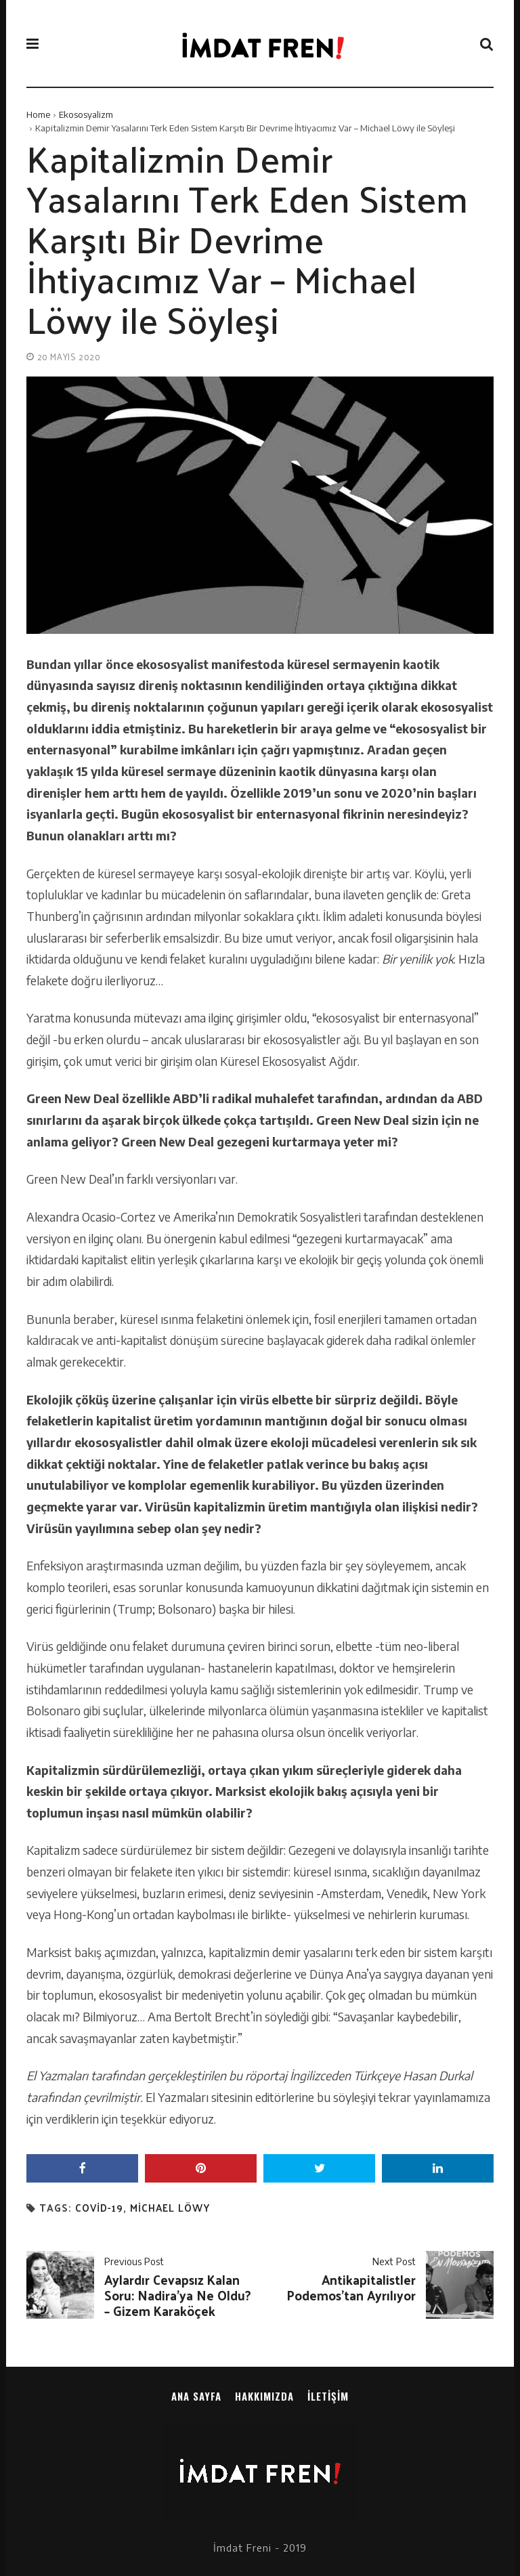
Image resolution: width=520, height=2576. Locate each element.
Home (38, 114)
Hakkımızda (264, 2395)
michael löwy (170, 2208)
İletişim (328, 2395)
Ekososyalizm (86, 114)
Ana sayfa (196, 2395)
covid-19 (99, 2208)
